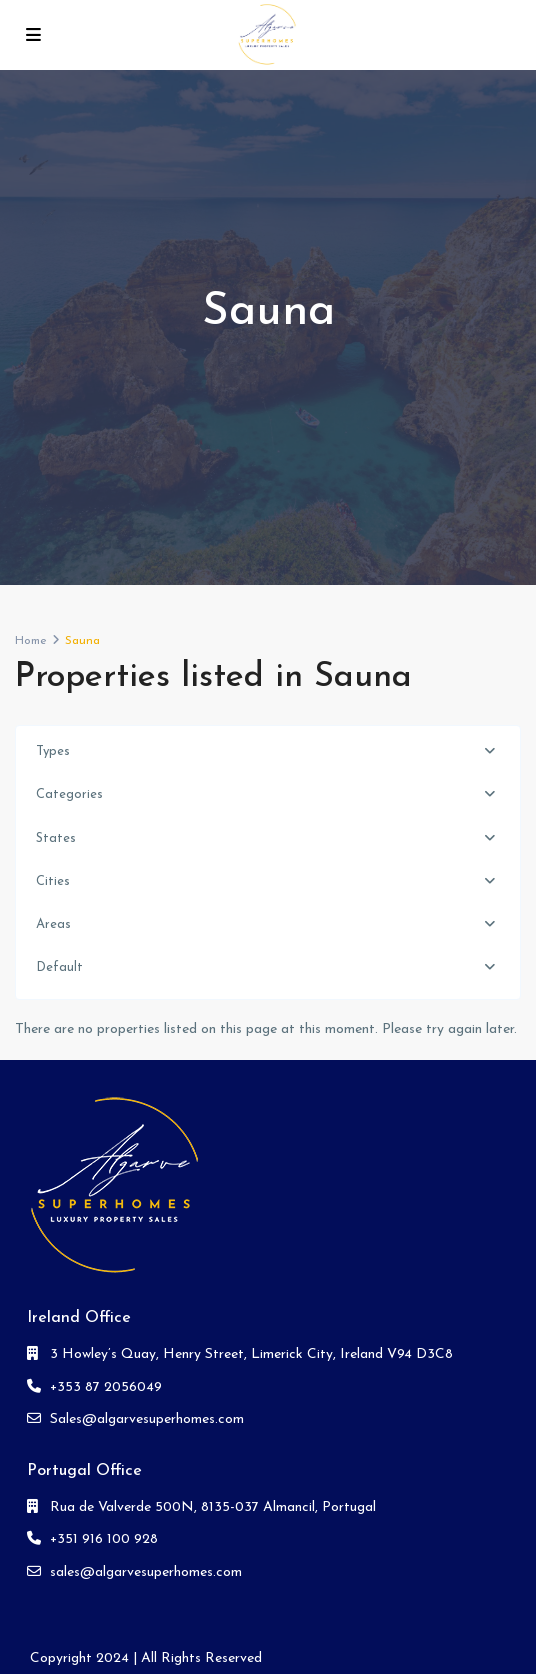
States (56, 838)
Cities (53, 881)
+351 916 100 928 (104, 1539)
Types (53, 751)
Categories (69, 794)
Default (59, 967)
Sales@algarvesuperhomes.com (147, 1419)
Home (31, 641)
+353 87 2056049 (106, 1387)
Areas (53, 924)
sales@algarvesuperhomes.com (146, 1572)
